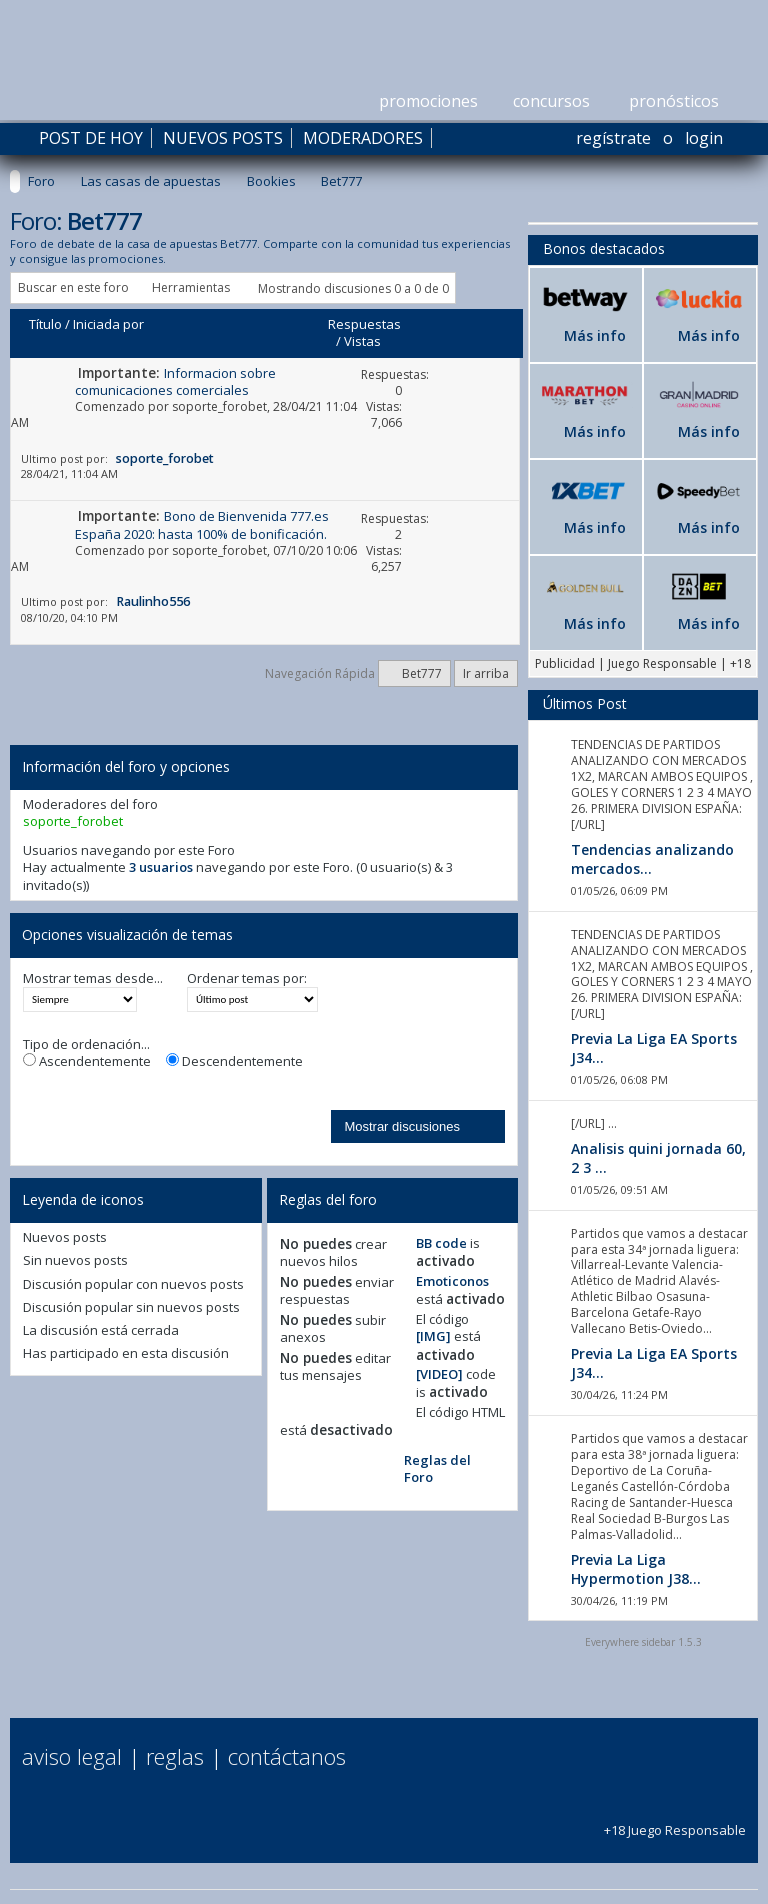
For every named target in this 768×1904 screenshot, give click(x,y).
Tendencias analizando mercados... (652, 859)
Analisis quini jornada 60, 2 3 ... (658, 1158)
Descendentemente (234, 1061)
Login (704, 138)
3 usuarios (161, 867)
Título (45, 324)
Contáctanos (287, 1756)
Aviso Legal (72, 1756)
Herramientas (191, 287)
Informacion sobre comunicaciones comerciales (175, 381)
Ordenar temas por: (247, 978)
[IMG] (433, 1336)
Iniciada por (108, 324)
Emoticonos (452, 1281)
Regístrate (613, 138)
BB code (441, 1243)
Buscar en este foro (73, 287)
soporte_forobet (219, 406)
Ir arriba (486, 673)
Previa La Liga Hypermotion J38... (636, 1569)
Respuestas (364, 324)
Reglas (175, 1756)
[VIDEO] (439, 1374)
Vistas (362, 341)
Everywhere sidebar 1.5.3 (643, 1642)
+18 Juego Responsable (675, 1821)
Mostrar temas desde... (93, 978)
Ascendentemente (87, 1061)
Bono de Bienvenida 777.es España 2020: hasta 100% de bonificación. (202, 524)
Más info (595, 335)
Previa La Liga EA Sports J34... (654, 1048)
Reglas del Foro (437, 1468)
